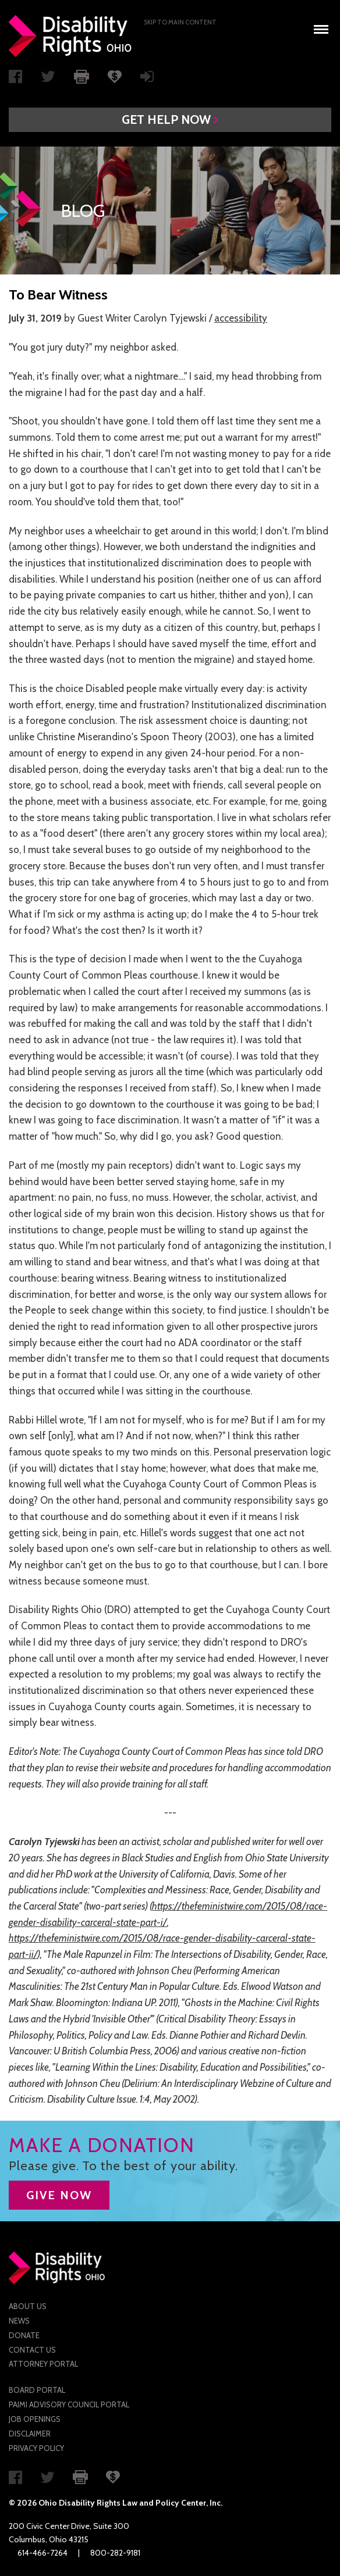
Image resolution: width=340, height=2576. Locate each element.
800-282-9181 (115, 2553)
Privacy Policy (36, 2448)
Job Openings (35, 2419)
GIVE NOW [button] (59, 2195)
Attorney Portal (43, 2363)
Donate (24, 2335)
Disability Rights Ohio (70, 36)
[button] (170, 120)
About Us (28, 2306)
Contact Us (32, 2349)
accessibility (240, 318)
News (19, 2320)
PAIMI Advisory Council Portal (69, 2404)
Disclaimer (30, 2433)
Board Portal (37, 2390)
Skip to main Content (180, 22)
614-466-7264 (42, 2553)
